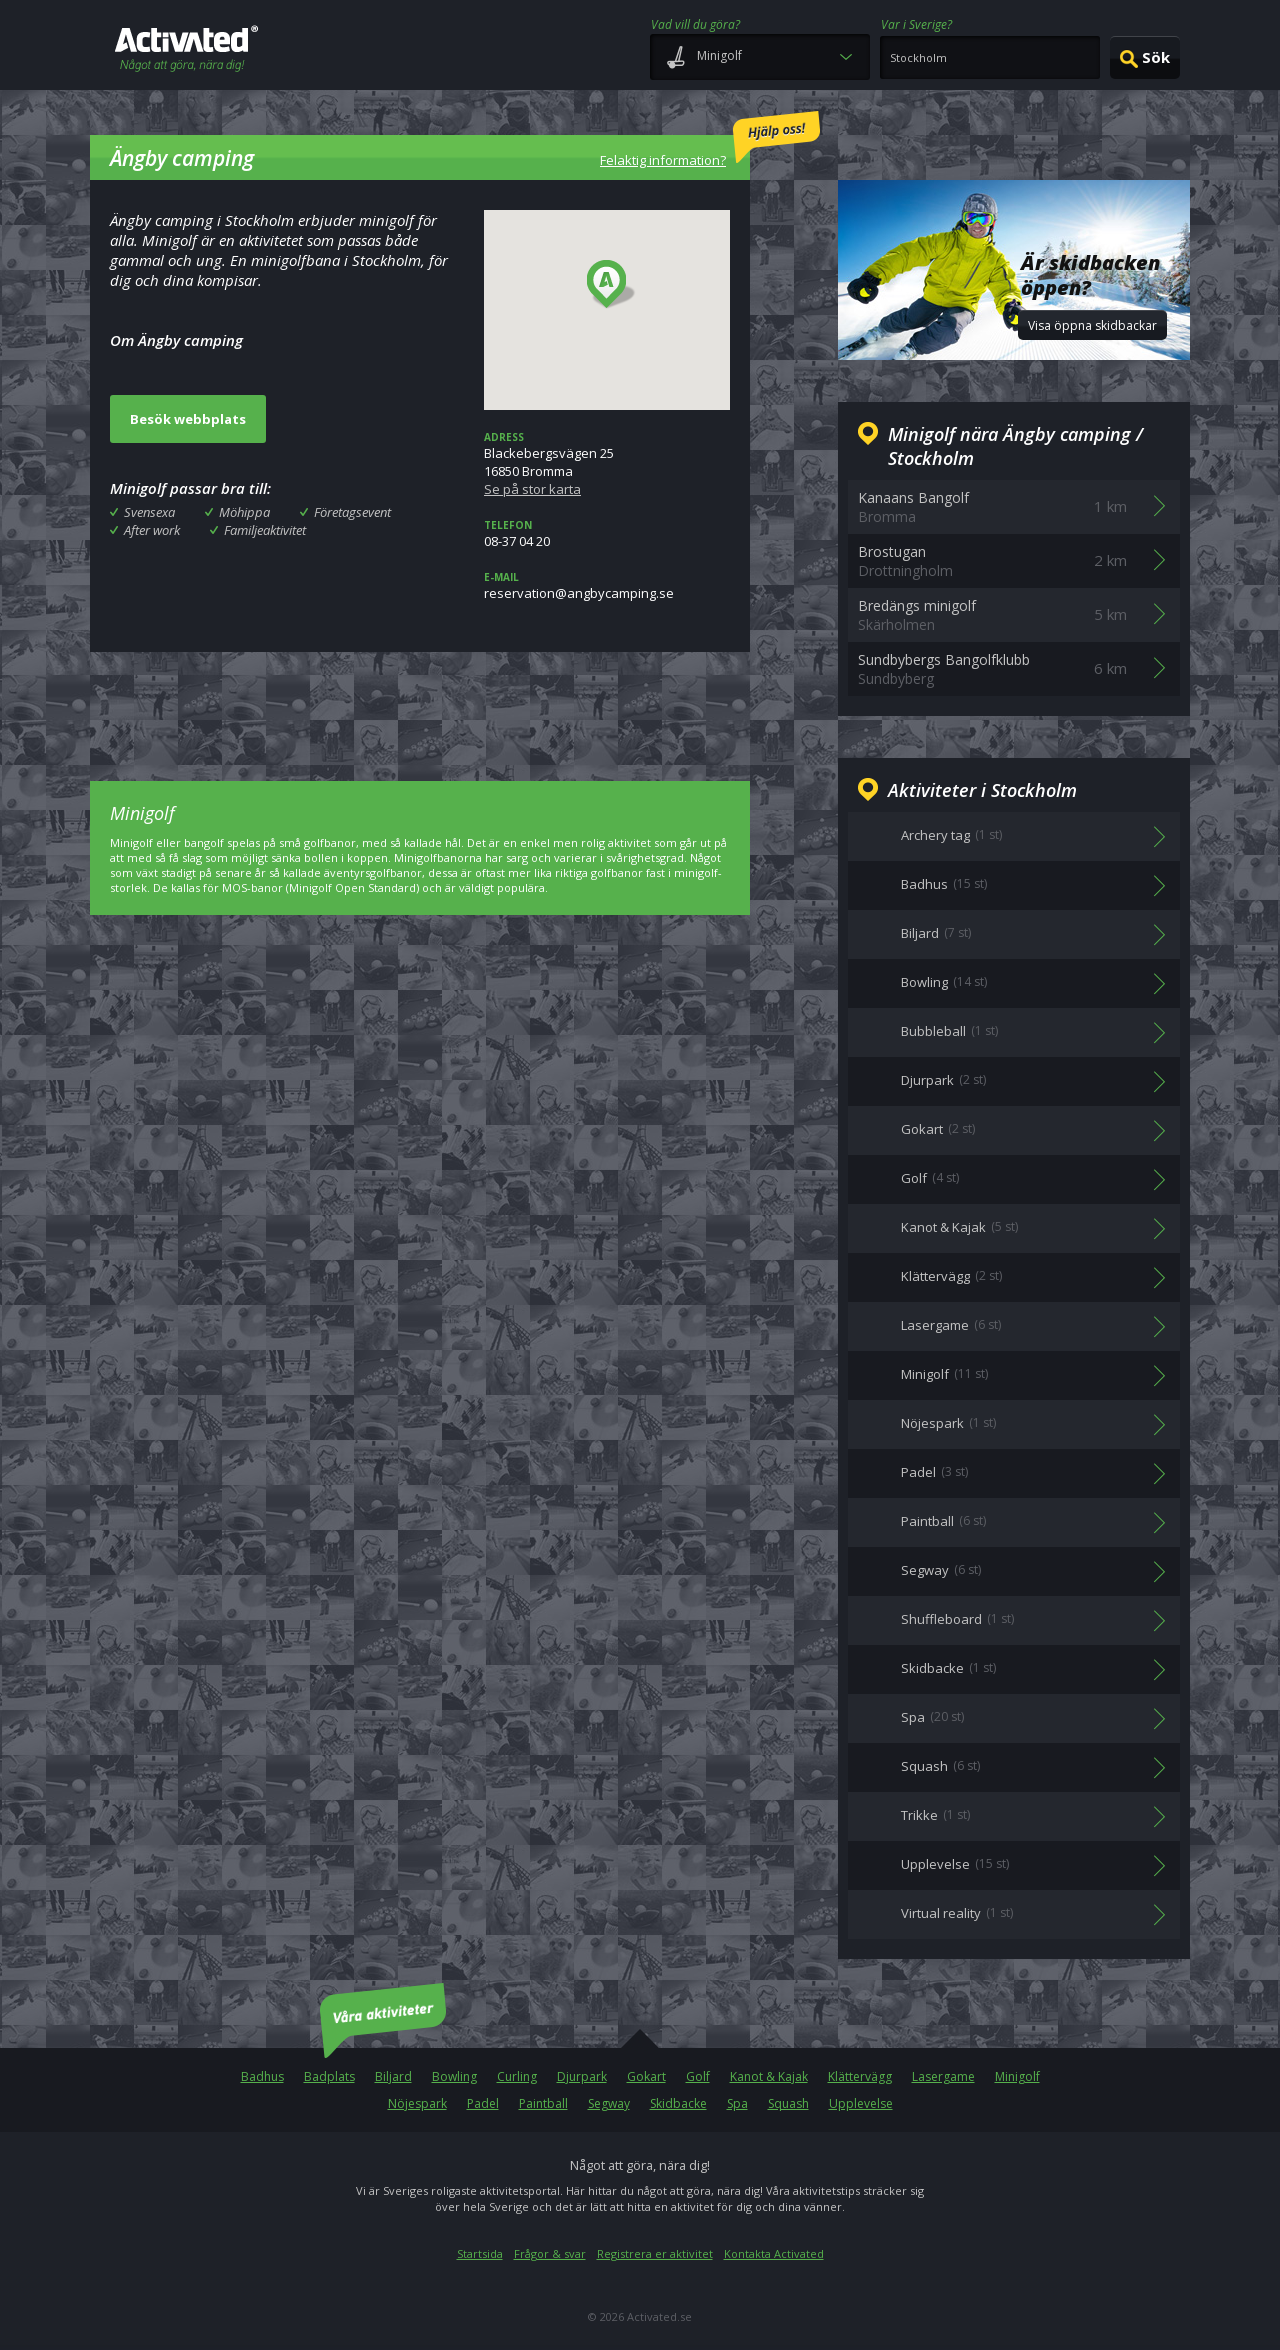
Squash (788, 2103)
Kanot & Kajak (769, 2076)
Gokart (646, 2076)
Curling (517, 2076)
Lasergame (943, 2076)
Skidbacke (678, 2103)
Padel (483, 2103)
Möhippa (244, 512)
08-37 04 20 (607, 534)
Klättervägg (860, 2076)
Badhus (262, 2076)
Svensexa (149, 512)
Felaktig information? (710, 140)
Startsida (480, 2253)
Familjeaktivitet (265, 530)
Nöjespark (417, 2103)
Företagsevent (352, 512)
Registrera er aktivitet (655, 2253)
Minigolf (1017, 2076)
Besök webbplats (188, 419)
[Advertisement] (420, 702)
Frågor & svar (550, 2253)
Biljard (393, 2076)
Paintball (543, 2103)
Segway (609, 2103)
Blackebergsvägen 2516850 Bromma (607, 464)
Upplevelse (861, 2103)
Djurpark (582, 2076)
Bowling (454, 2076)
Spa (737, 2103)
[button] (611, 285)
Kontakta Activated (774, 2253)
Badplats (329, 2076)
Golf (698, 2076)
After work (152, 530)
